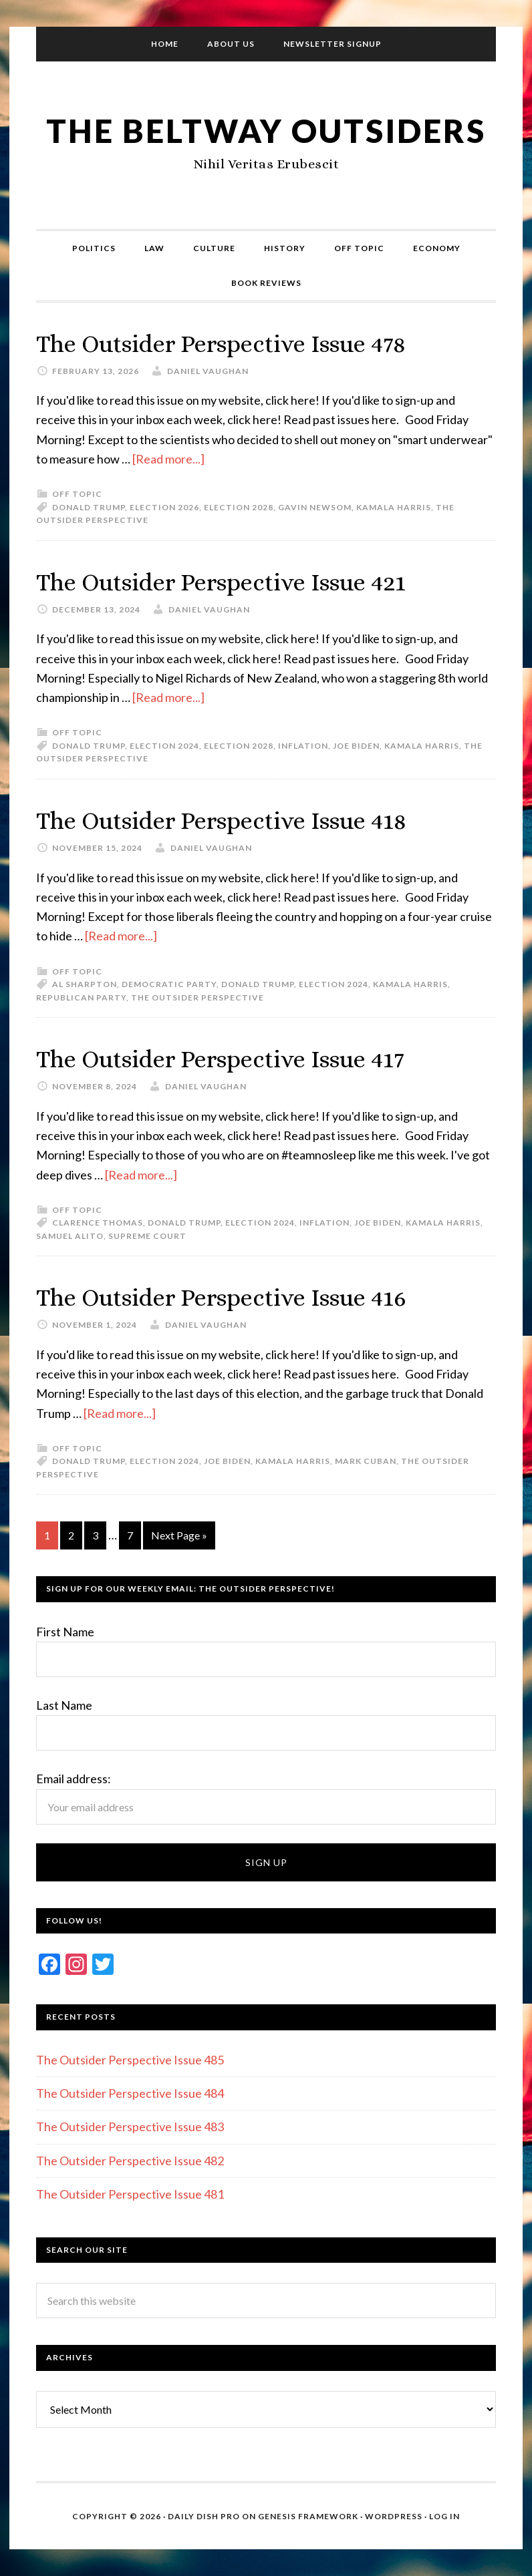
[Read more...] (168, 458)
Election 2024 (164, 746)
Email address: (73, 1778)
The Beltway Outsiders (266, 131)
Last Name (64, 1705)
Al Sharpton (84, 984)
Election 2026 (164, 507)
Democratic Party (169, 984)
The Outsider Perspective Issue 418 (221, 820)
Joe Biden (356, 746)
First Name (65, 1631)
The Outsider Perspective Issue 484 (130, 2093)
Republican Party (81, 997)
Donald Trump (88, 507)
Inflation (303, 746)
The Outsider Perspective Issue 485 (130, 2059)
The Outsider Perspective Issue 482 (130, 2160)
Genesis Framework (308, 2516)
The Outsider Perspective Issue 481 (130, 2194)
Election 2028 (238, 507)
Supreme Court (147, 1236)
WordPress (393, 2516)
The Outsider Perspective (197, 997)
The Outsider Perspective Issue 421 (221, 582)
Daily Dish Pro (204, 2516)
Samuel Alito (70, 1236)
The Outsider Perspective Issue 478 (221, 343)
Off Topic (77, 494)
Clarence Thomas (97, 1223)
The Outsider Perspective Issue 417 (220, 1059)
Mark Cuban (365, 1461)
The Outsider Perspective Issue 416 (221, 1297)
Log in (444, 2516)
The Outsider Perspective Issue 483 (130, 2126)
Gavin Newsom (315, 507)
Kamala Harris (393, 507)
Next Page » (179, 1535)
